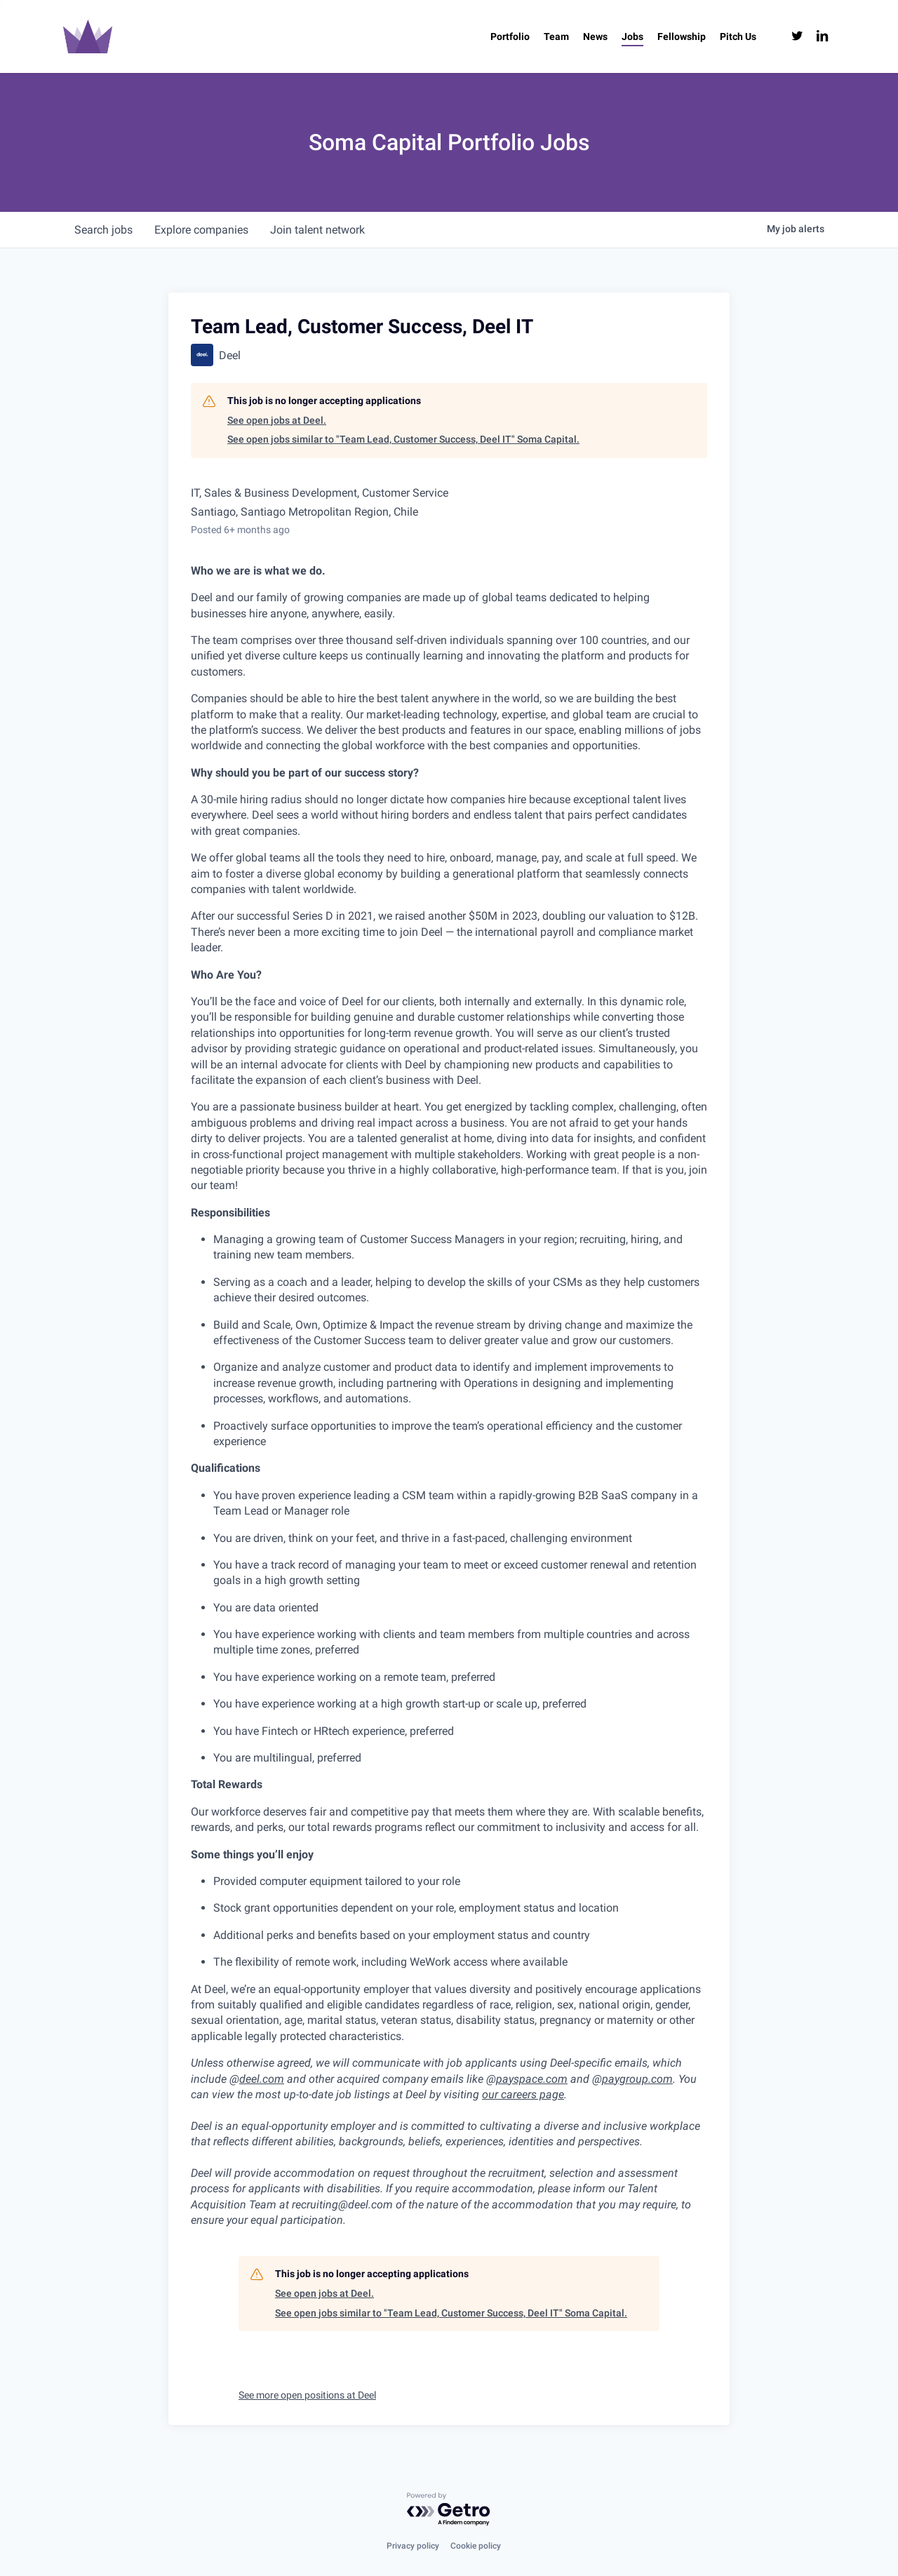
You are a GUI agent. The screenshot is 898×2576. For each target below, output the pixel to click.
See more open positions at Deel (307, 2395)
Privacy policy (413, 2546)
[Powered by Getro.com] (449, 2510)
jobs (103, 229)
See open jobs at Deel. (276, 420)
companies (202, 229)
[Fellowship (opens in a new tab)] (681, 36)
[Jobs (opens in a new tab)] (632, 36)
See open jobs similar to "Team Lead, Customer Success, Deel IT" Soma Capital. (403, 439)
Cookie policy (475, 2546)
